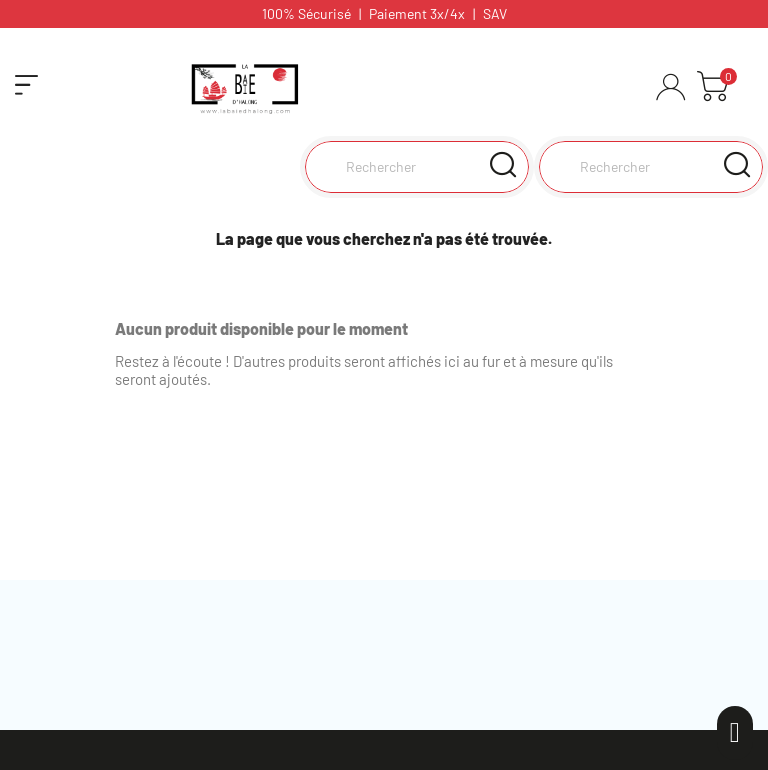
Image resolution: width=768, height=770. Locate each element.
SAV (495, 13)
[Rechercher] (651, 167)
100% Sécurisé (306, 13)
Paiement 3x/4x (417, 13)
